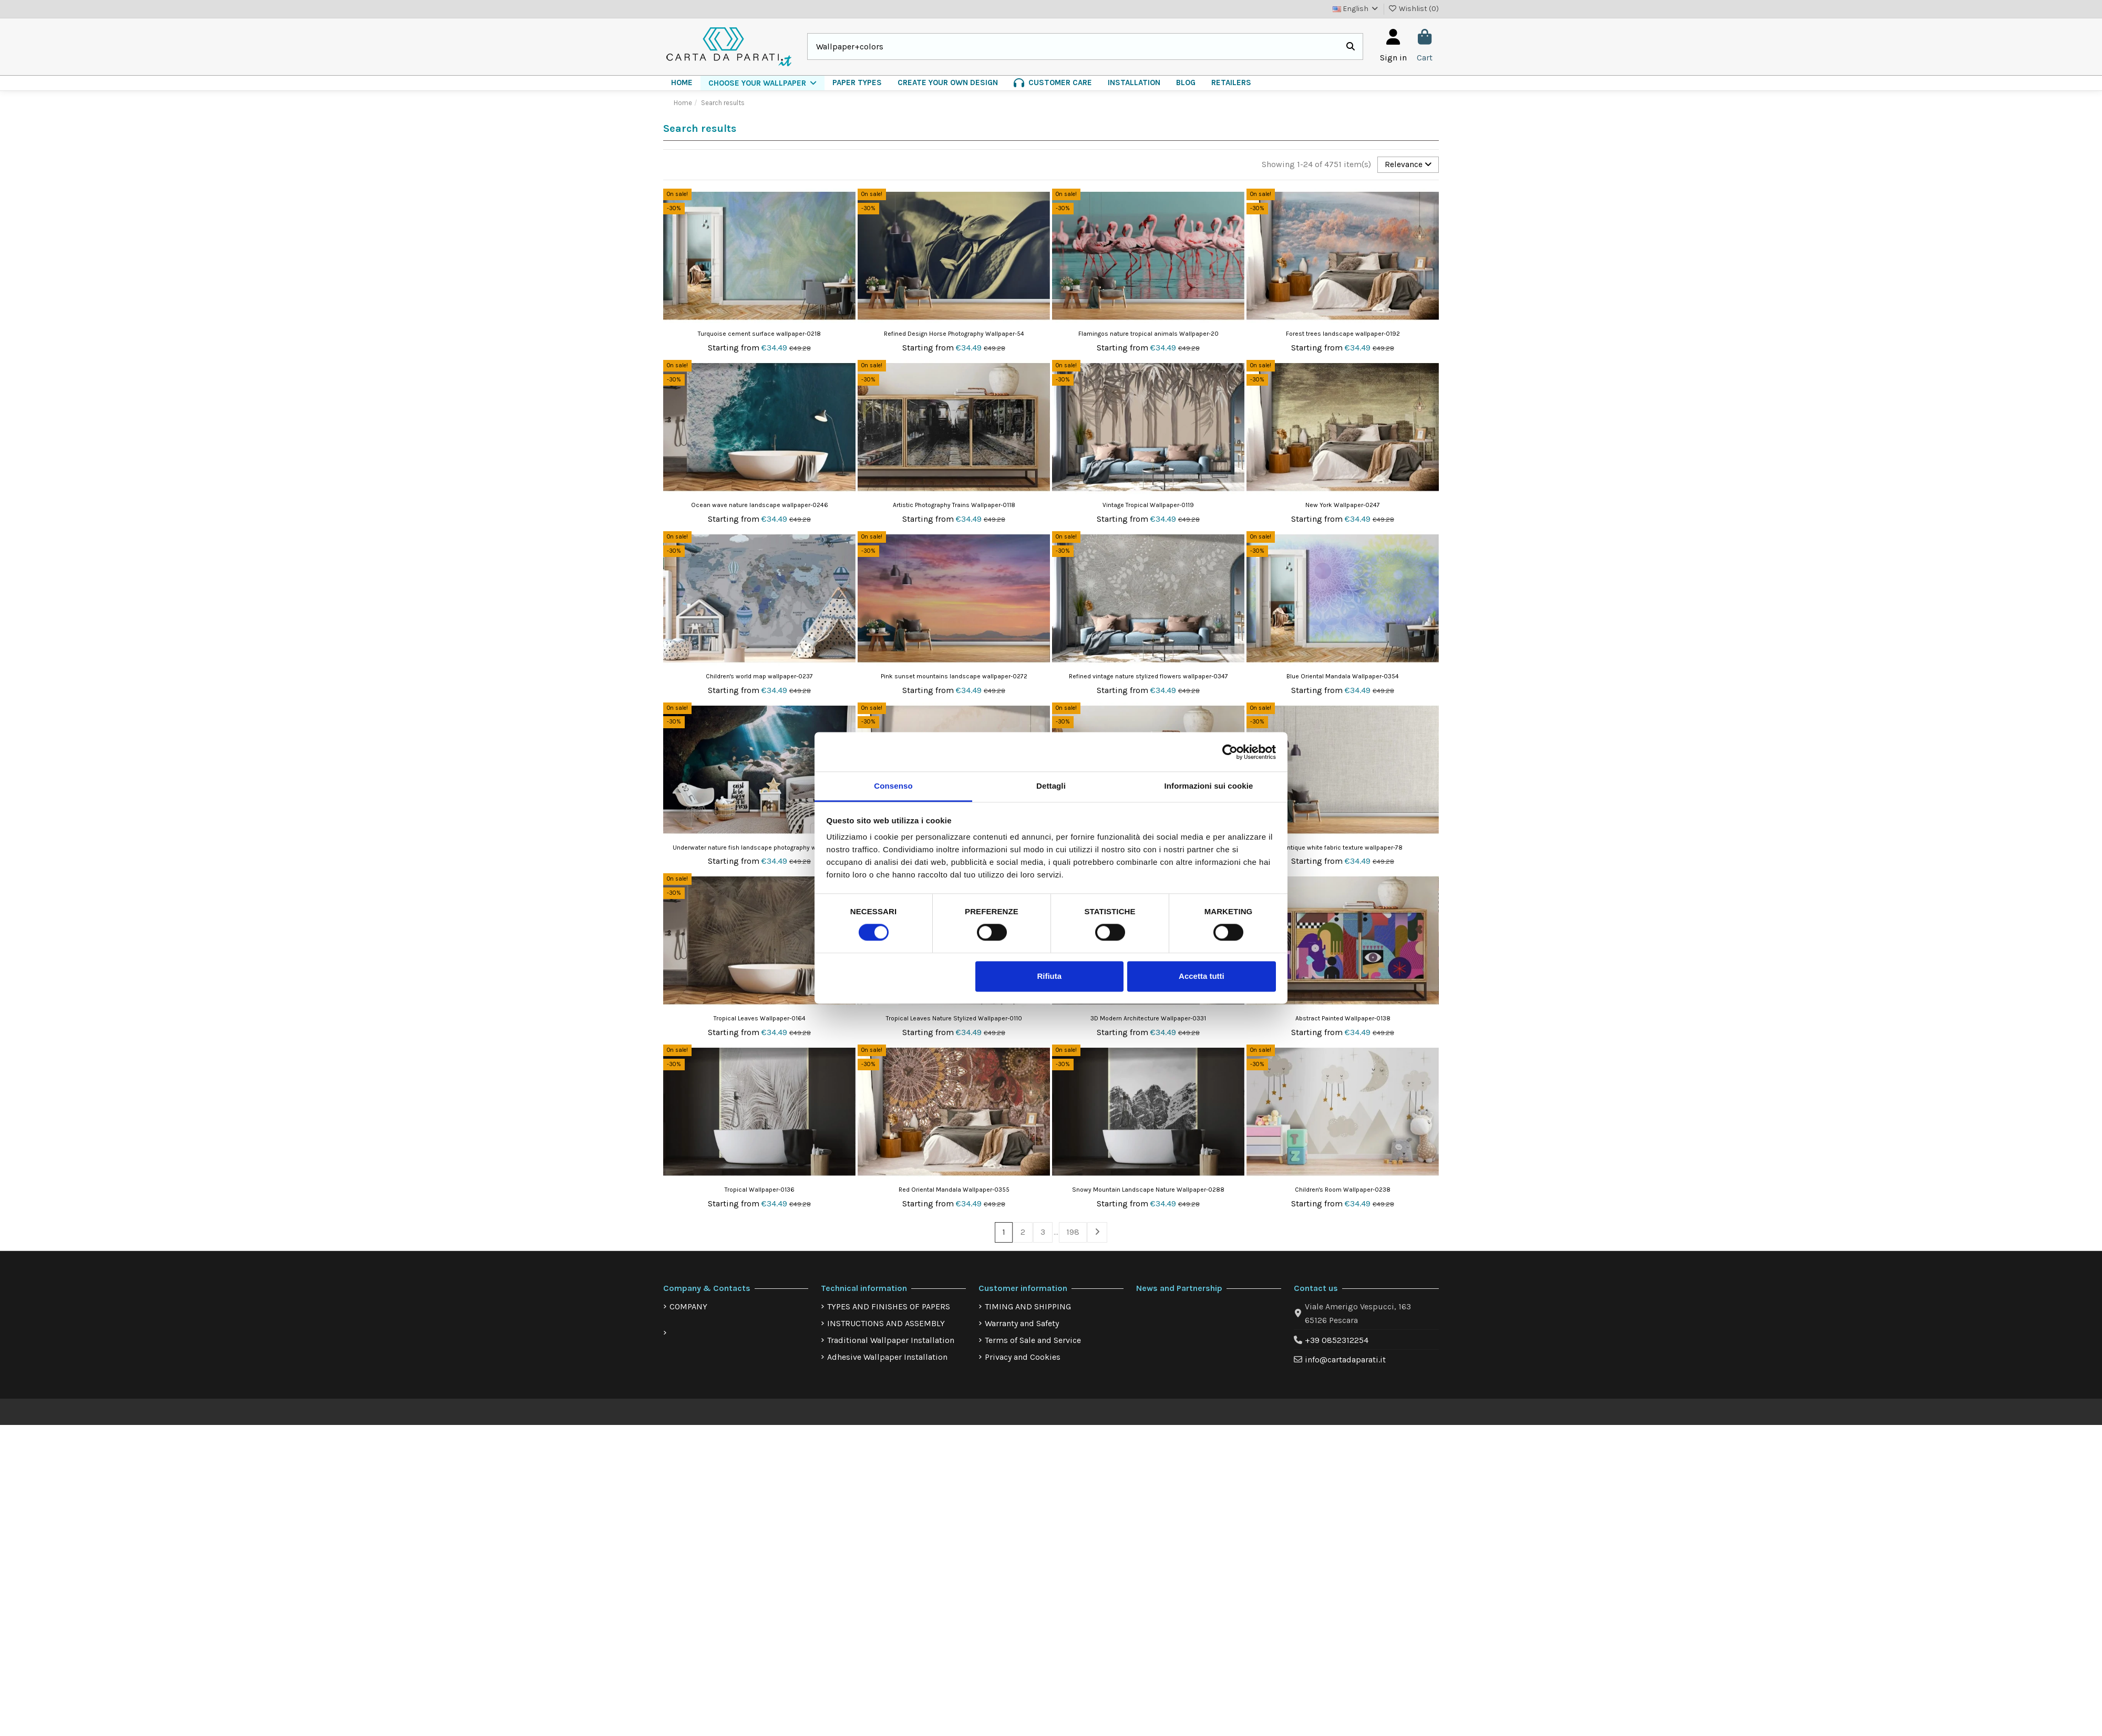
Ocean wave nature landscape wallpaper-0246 (759, 505)
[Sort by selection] (1408, 165)
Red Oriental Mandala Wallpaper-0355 (954, 1190)
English (1356, 8)
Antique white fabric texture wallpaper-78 (1343, 847)
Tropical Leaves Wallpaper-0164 (760, 1018)
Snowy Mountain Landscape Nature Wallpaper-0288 (1148, 1190)
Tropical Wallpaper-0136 (760, 1190)
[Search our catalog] (1350, 46)
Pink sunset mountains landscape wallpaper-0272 (954, 676)
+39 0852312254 (1336, 1341)
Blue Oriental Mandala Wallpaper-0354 (1342, 676)
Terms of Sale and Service (1033, 1341)
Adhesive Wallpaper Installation (887, 1358)
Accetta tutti (1201, 976)
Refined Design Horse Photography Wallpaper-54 (954, 334)
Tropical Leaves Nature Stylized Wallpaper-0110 (954, 1018)
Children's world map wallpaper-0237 (759, 676)
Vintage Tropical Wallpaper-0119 (1148, 505)
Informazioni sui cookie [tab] (1209, 785)
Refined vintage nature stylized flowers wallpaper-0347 (1148, 676)
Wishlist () (1413, 8)
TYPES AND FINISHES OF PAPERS (888, 1308)
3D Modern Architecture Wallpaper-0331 (1148, 1018)
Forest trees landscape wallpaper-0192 (1343, 334)
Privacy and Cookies (1022, 1358)
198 (1072, 1233)
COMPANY (688, 1308)
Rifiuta (1049, 976)
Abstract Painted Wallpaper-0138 (1342, 1018)
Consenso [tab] (893, 785)
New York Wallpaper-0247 (1342, 505)
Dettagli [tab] (1051, 785)
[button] (762, 83)
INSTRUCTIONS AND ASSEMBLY (886, 1324)
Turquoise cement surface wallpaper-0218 (759, 334)
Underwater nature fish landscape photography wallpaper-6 (759, 847)
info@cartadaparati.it (1345, 1361)
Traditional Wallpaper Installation (890, 1341)
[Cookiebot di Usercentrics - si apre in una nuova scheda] (1230, 752)
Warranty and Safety (1022, 1324)
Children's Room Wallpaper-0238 (1342, 1190)
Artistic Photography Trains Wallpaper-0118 (954, 505)
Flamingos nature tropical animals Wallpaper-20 (1148, 334)
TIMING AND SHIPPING (1028, 1308)
